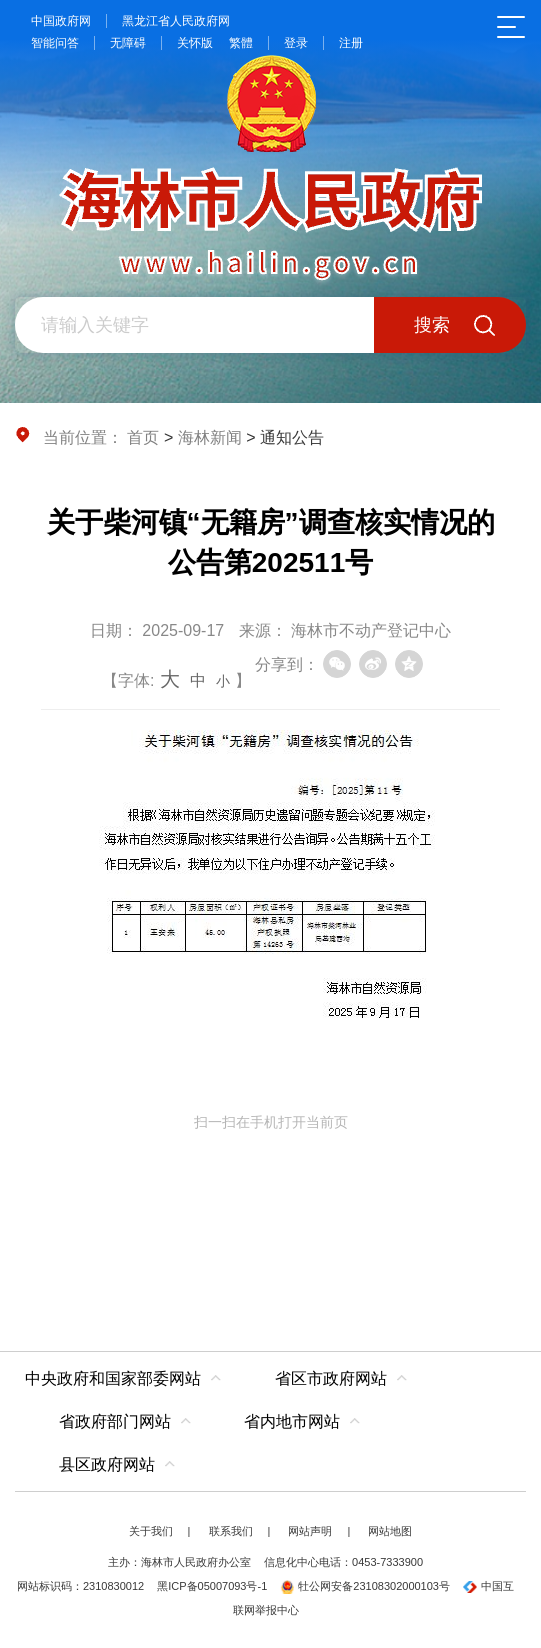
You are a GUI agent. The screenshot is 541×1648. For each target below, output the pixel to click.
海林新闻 (210, 437)
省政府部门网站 (115, 1421)
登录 (296, 43)
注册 (351, 43)
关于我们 (151, 1531)
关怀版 (195, 43)
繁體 (241, 43)
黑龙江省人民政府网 (176, 21)
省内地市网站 (292, 1421)
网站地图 (390, 1531)
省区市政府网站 (331, 1378)
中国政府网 (61, 21)
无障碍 (128, 43)
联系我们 (231, 1531)
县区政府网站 (107, 1464)
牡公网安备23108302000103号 (365, 1586)
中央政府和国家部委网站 (113, 1378)
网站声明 (310, 1531)
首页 (143, 437)
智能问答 (55, 43)
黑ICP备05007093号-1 (212, 1586)
